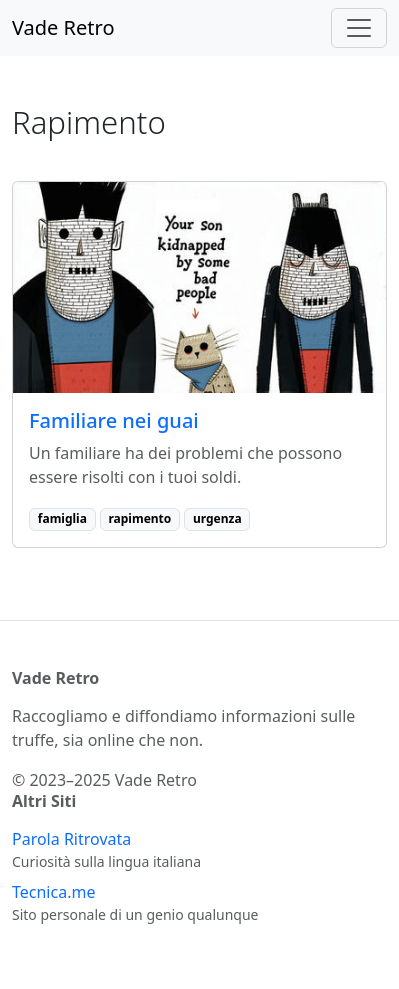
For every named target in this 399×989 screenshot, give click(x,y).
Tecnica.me (53, 892)
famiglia (62, 518)
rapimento (139, 518)
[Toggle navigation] (359, 28)
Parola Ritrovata (71, 839)
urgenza (217, 518)
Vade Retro (63, 27)
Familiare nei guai (114, 420)
